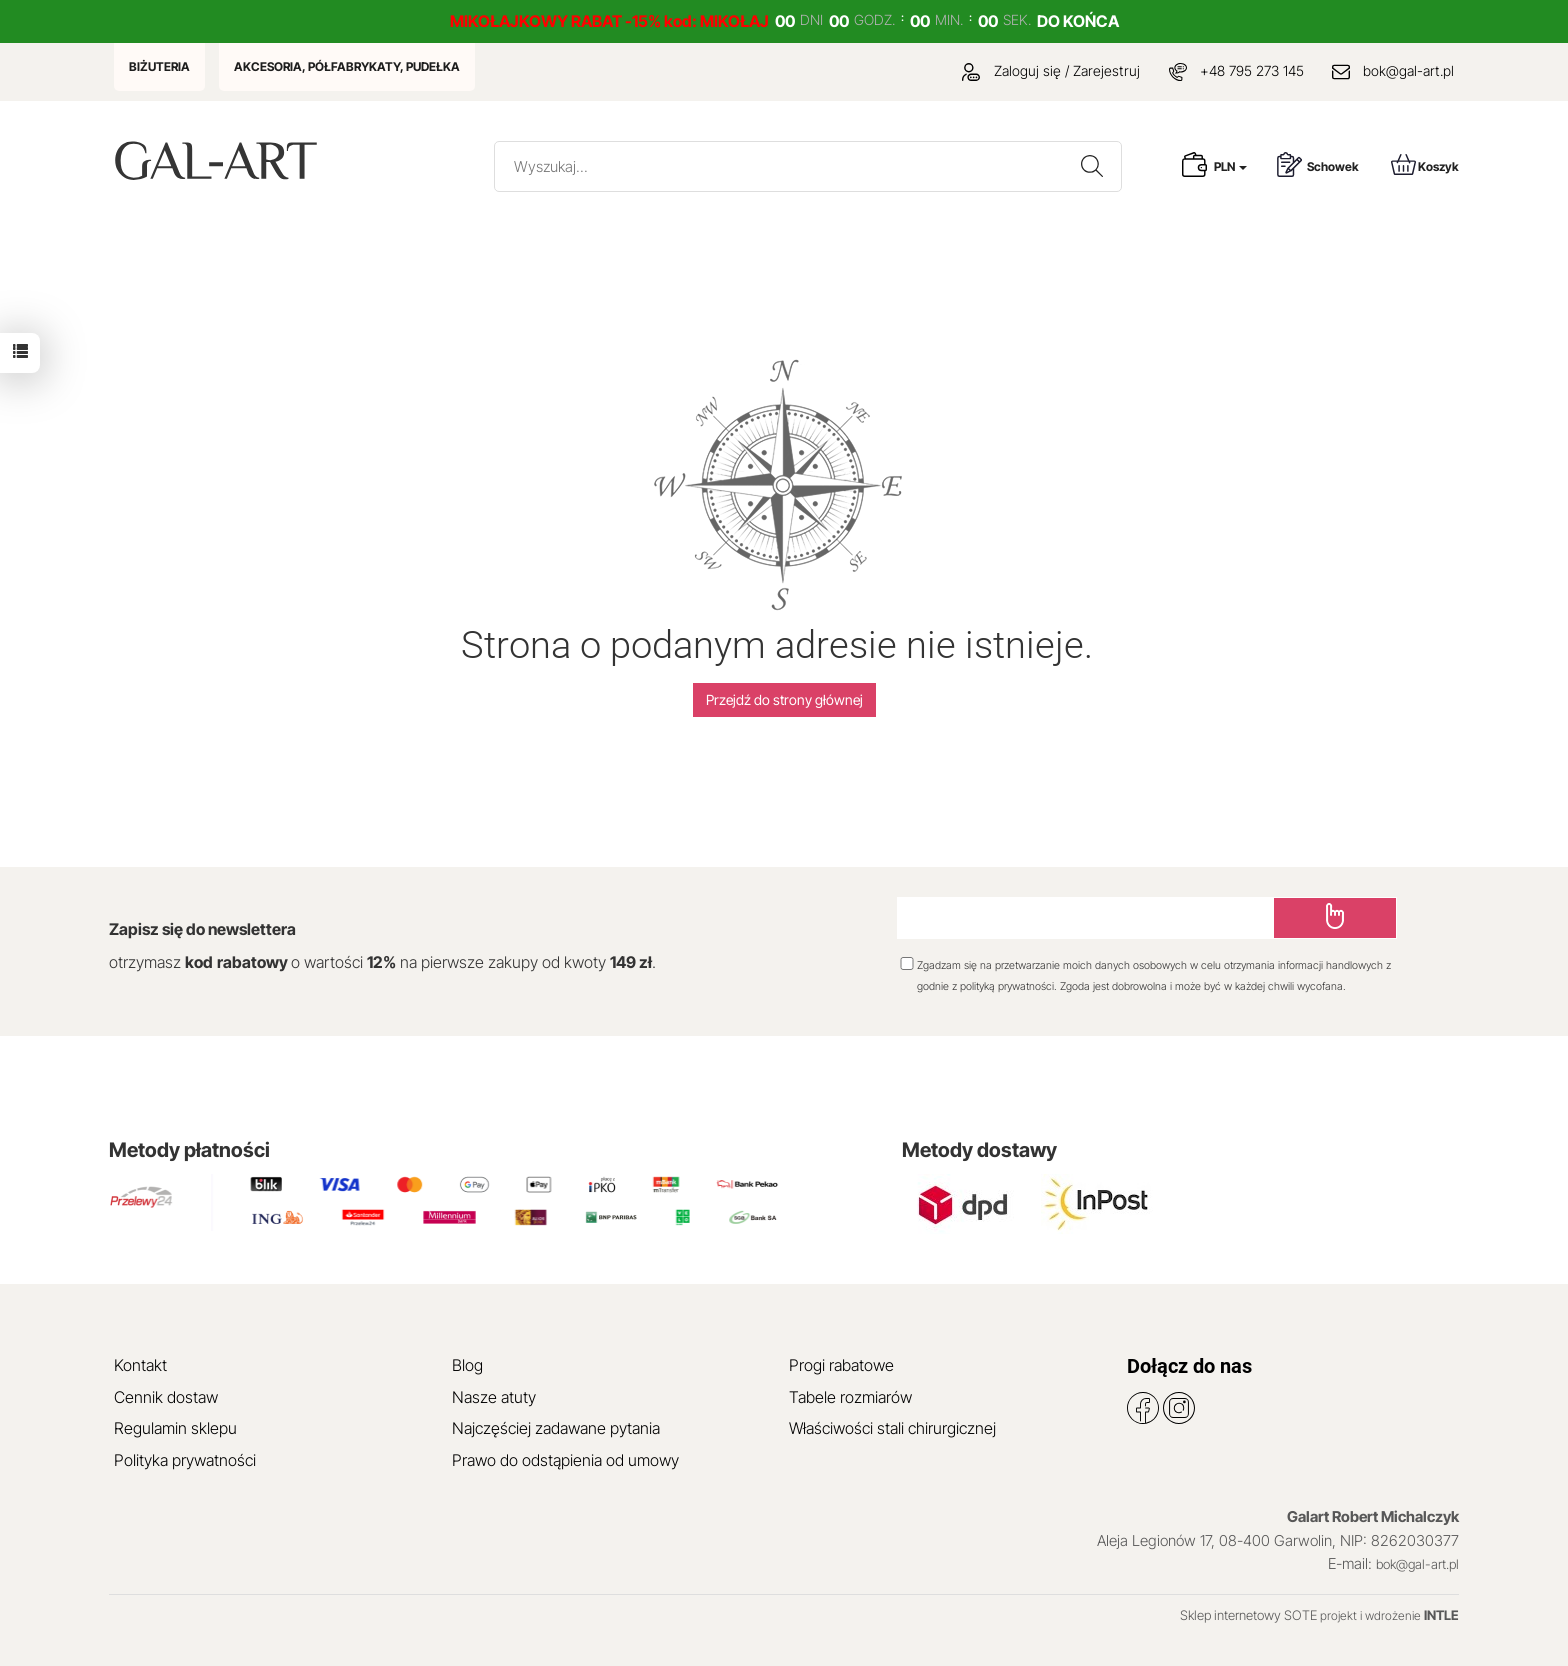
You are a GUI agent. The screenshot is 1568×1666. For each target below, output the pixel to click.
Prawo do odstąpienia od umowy (565, 1460)
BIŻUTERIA (159, 66)
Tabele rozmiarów (850, 1397)
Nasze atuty (494, 1397)
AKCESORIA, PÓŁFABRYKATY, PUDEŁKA (347, 66)
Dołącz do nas (1189, 1366)
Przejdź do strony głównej (784, 699)
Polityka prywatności (185, 1460)
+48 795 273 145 (1252, 70)
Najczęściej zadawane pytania (556, 1428)
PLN (1230, 166)
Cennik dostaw (166, 1397)
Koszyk (1425, 164)
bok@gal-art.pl (1408, 70)
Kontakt (140, 1365)
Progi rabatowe (841, 1365)
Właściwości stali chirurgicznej (892, 1428)
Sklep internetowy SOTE (1248, 1615)
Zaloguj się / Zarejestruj (1051, 70)
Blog (467, 1365)
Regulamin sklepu (175, 1428)
